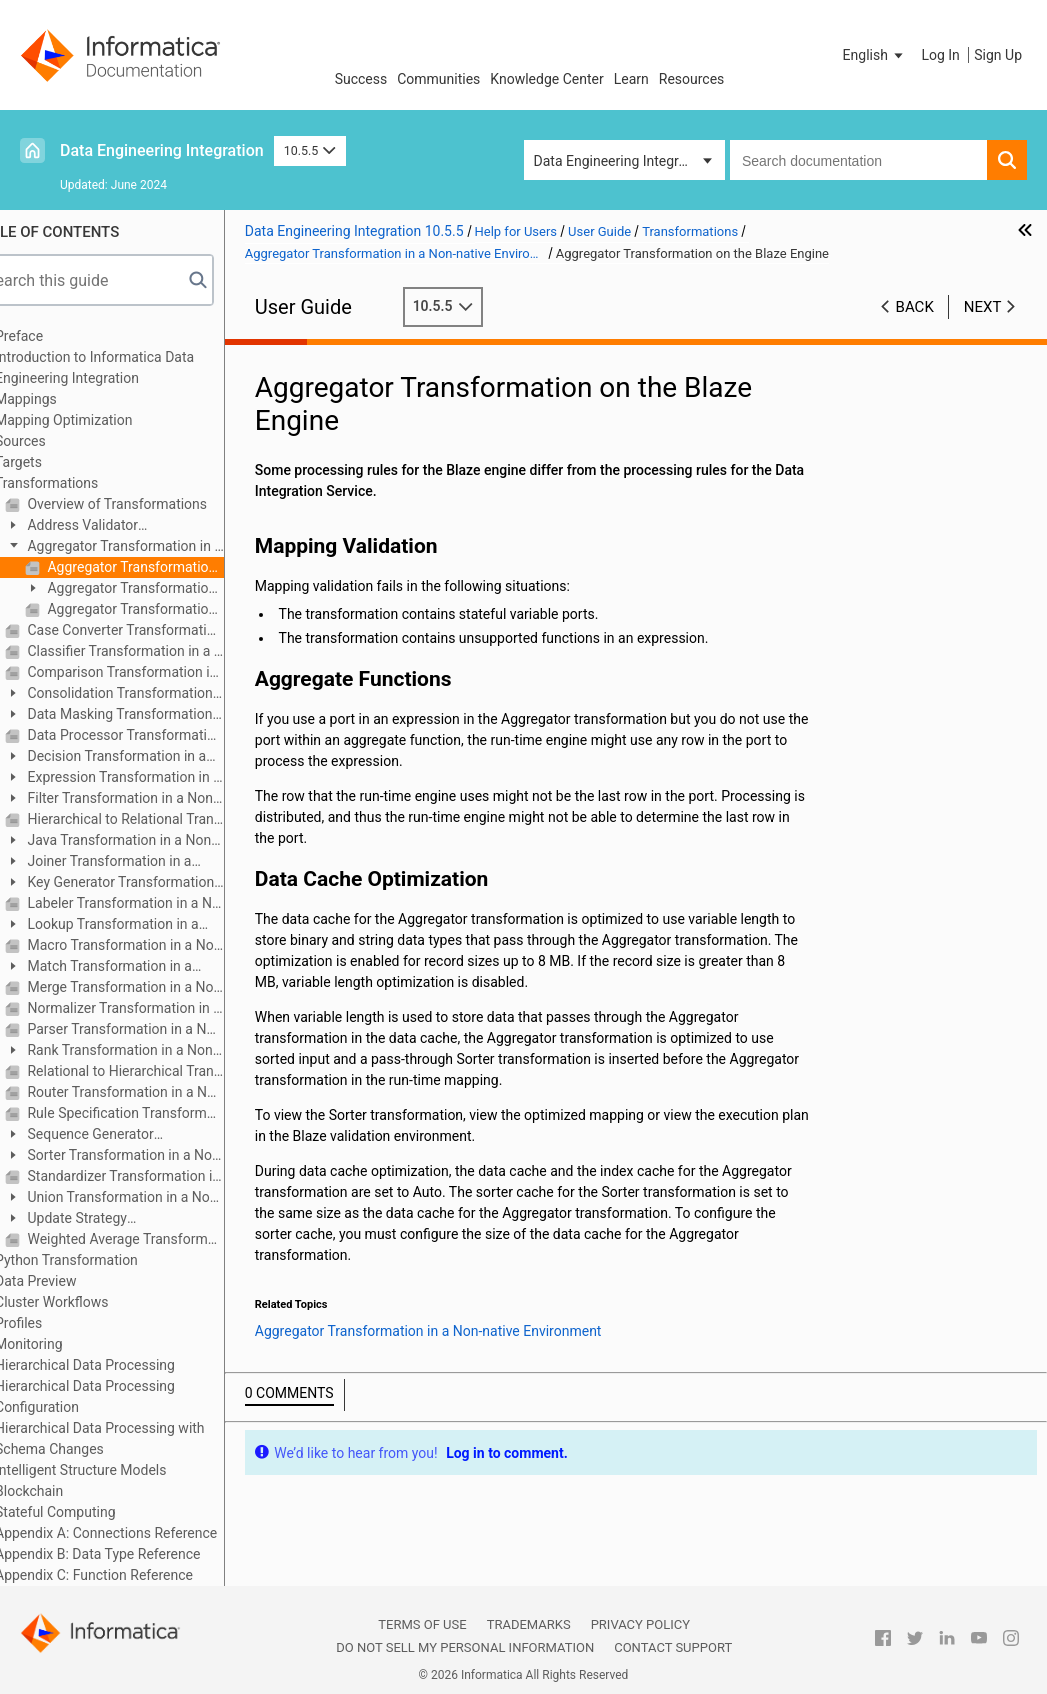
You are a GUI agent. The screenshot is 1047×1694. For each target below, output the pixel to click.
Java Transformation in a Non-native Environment (148, 841)
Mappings (64, 399)
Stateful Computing (93, 1512)
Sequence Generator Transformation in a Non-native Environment (139, 1135)
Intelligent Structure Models (118, 1470)
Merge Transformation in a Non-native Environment (162, 987)
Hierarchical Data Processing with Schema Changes (138, 1438)
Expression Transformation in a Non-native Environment (151, 778)
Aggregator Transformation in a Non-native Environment (151, 547)
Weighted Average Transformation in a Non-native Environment (162, 1239)
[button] (875, 55)
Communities (438, 79)
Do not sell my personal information (465, 1647)
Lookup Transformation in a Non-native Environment (140, 925)
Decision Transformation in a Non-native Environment (143, 757)
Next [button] (983, 307)
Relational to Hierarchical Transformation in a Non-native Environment (162, 1071)
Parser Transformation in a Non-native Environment (162, 1029)
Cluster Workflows (89, 1302)
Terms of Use (422, 1624)
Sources (58, 441)
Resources (692, 79)
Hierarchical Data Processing (123, 1365)
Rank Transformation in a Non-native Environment (149, 1051)
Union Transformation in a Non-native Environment (151, 1198)
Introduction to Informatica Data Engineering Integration (132, 367)
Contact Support (673, 1647)
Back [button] (915, 307)
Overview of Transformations (153, 504)
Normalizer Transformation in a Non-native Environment (162, 1008)
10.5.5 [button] (310, 150)
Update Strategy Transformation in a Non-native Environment (139, 1219)
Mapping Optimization (101, 420)
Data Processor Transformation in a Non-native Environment (162, 735)
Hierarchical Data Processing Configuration (123, 1396)
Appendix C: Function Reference (132, 1575)
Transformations (84, 483)
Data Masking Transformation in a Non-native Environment (146, 715)
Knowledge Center (546, 79)
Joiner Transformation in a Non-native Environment (136, 862)
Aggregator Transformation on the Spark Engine (158, 589)
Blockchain (67, 1491)
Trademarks (529, 1624)
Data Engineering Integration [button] (622, 161)
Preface (57, 336)
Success (361, 79)
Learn (631, 79)
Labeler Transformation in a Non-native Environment (162, 903)
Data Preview (73, 1281)
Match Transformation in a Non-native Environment (136, 967)
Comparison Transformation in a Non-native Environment (162, 672)
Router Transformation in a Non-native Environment (162, 1092)
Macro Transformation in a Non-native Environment (162, 945)
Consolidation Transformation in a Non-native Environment (147, 694)
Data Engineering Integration (162, 150)
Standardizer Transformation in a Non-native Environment (162, 1176)
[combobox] (858, 160)
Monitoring (67, 1344)
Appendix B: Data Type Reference (135, 1554)
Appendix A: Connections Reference (144, 1533)
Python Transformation (104, 1260)
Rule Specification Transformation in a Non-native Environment (162, 1113)
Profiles (56, 1323)
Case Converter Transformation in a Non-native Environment (162, 630)
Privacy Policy (640, 1624)
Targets (56, 462)
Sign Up (998, 55)
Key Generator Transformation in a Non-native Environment (147, 883)
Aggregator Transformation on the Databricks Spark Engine (172, 609)
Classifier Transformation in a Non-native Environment (162, 651)
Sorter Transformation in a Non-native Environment (152, 1156)
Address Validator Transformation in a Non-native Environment (139, 526)
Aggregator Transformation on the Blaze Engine (172, 567)
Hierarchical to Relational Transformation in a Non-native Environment (162, 819)
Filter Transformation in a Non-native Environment (149, 799)
